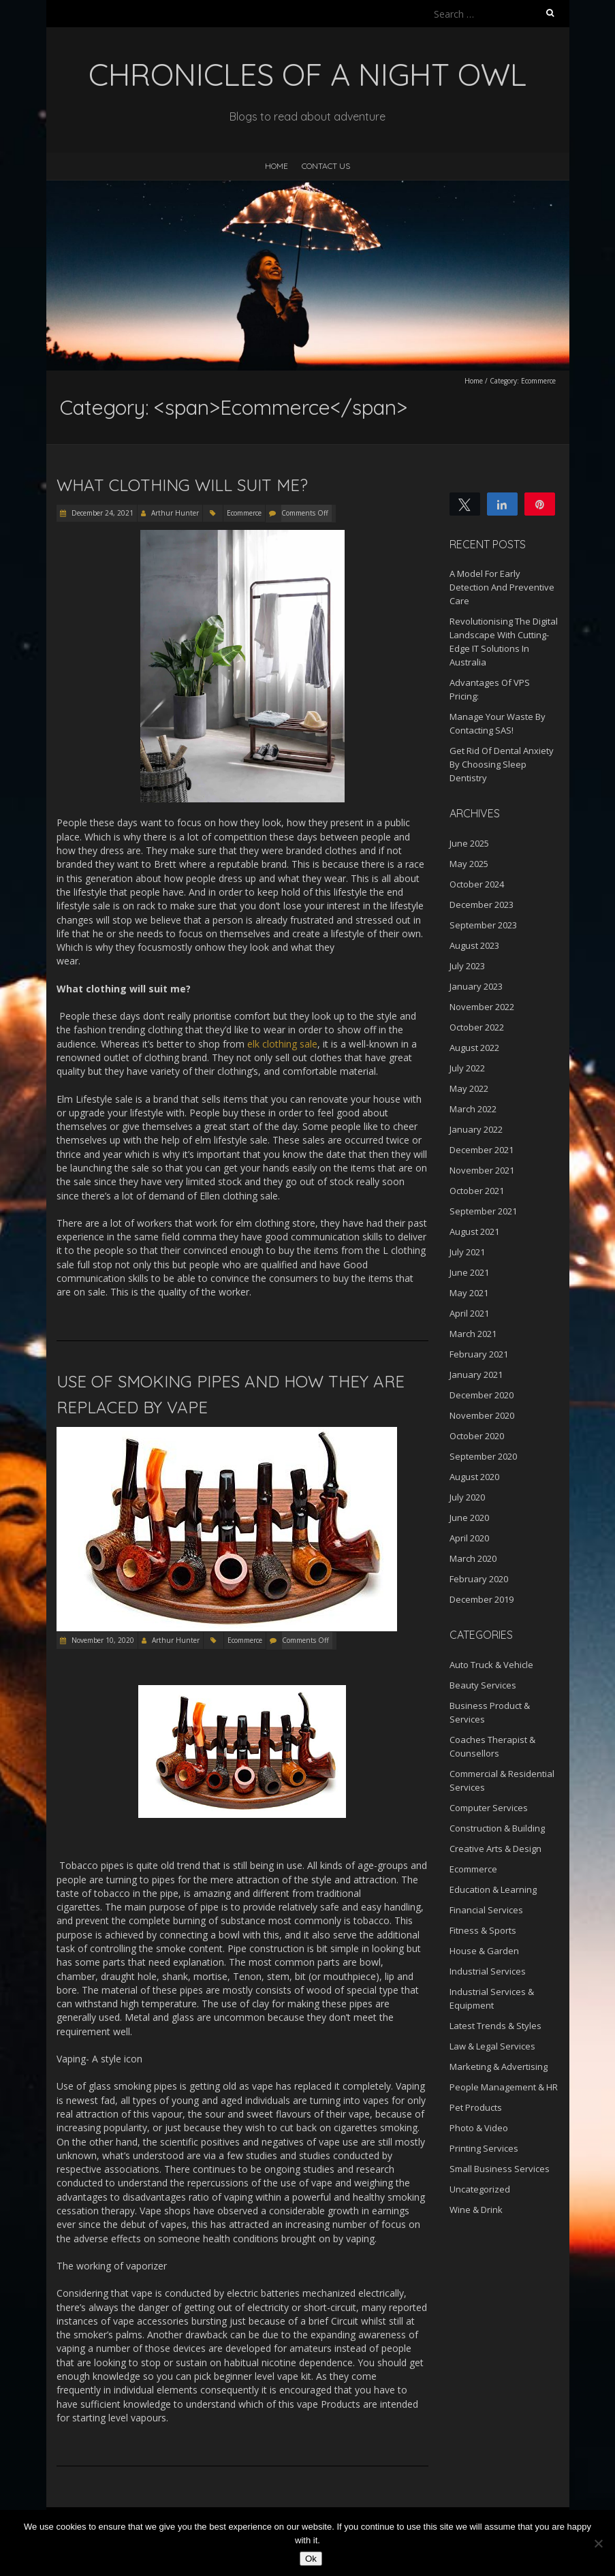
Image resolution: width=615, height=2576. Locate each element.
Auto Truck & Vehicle (491, 1665)
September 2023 (483, 925)
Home (276, 166)
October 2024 (477, 884)
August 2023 (474, 945)
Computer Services (489, 1808)
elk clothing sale (282, 1043)
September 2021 (483, 1211)
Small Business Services (500, 2169)
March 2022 (473, 1109)
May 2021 (469, 1293)
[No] (598, 2543)
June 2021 (469, 1272)
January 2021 (476, 1374)
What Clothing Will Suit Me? (182, 485)
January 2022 (476, 1129)
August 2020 (474, 1477)
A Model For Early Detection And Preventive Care (502, 587)
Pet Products (476, 2107)
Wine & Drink (476, 2209)
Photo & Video (479, 2128)
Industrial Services (488, 1971)
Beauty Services (483, 1685)
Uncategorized (480, 2189)
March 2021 (473, 1334)
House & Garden (484, 1951)
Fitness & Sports (483, 1930)
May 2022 (469, 1088)
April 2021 (469, 1313)
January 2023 (476, 986)
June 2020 (469, 1517)
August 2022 (474, 1047)
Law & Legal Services (492, 2046)
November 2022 (482, 1007)
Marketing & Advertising (499, 2066)
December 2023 (482, 904)
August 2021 (474, 1231)
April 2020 (469, 1538)
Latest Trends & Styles (495, 2026)
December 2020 (482, 1395)
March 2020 (473, 1558)
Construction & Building (497, 1828)
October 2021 (477, 1190)
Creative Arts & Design (495, 1848)
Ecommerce (244, 513)
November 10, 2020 (101, 1640)
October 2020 (477, 1436)
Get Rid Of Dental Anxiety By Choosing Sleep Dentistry (502, 764)
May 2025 (469, 864)
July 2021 (467, 1252)
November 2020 (482, 1415)
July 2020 (467, 1497)
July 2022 (467, 1068)
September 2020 (483, 1456)
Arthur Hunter (175, 513)
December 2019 (482, 1599)
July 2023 (467, 966)
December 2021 (482, 1150)
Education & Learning (493, 1889)
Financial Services (486, 1910)
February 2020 (479, 1579)
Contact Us (326, 166)
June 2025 (469, 843)
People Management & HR (504, 2087)
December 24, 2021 (101, 513)
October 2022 (477, 1027)
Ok (311, 2559)
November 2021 (482, 1170)
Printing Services (484, 2148)
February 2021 (479, 1354)
